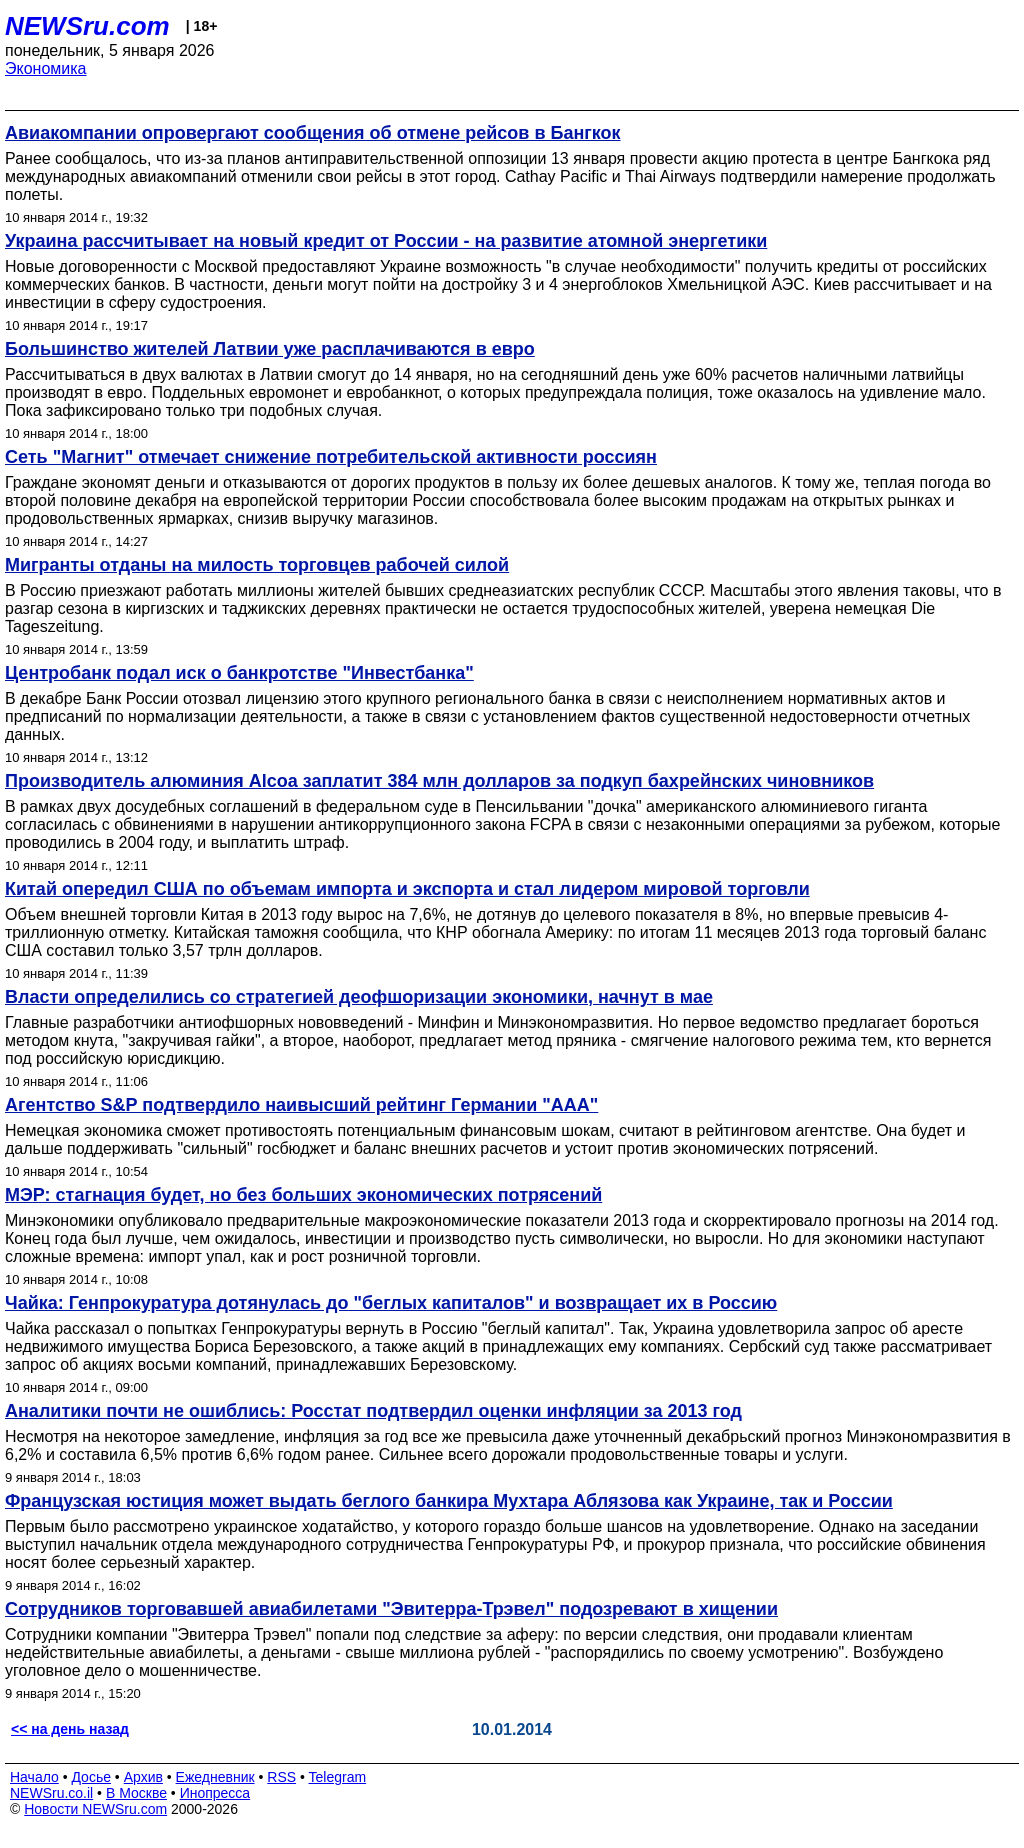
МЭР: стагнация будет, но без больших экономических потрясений (303, 1195)
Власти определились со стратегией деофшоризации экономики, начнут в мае (359, 997)
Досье (91, 1777)
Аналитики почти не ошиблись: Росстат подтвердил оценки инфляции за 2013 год (373, 1411)
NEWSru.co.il (51, 1793)
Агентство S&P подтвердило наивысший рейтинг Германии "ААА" (301, 1105)
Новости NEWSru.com (95, 1809)
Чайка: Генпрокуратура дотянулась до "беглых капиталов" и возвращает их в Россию (391, 1303)
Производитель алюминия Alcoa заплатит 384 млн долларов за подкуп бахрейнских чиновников (439, 781)
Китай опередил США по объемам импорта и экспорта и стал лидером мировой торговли (407, 889)
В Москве (136, 1793)
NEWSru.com (87, 26)
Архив (143, 1777)
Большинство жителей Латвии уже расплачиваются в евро (270, 349)
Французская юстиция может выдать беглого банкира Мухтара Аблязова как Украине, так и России (449, 1501)
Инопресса (215, 1793)
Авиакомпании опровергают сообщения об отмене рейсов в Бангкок (313, 133)
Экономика (46, 68)
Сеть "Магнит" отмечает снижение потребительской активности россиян (331, 457)
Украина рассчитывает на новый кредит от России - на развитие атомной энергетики (386, 241)
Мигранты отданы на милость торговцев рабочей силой (257, 565)
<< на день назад (70, 1729)
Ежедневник (215, 1777)
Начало (34, 1777)
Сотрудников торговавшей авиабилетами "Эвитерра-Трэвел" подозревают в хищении (391, 1609)
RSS (281, 1777)
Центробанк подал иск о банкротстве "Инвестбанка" (239, 673)
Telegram (338, 1777)
